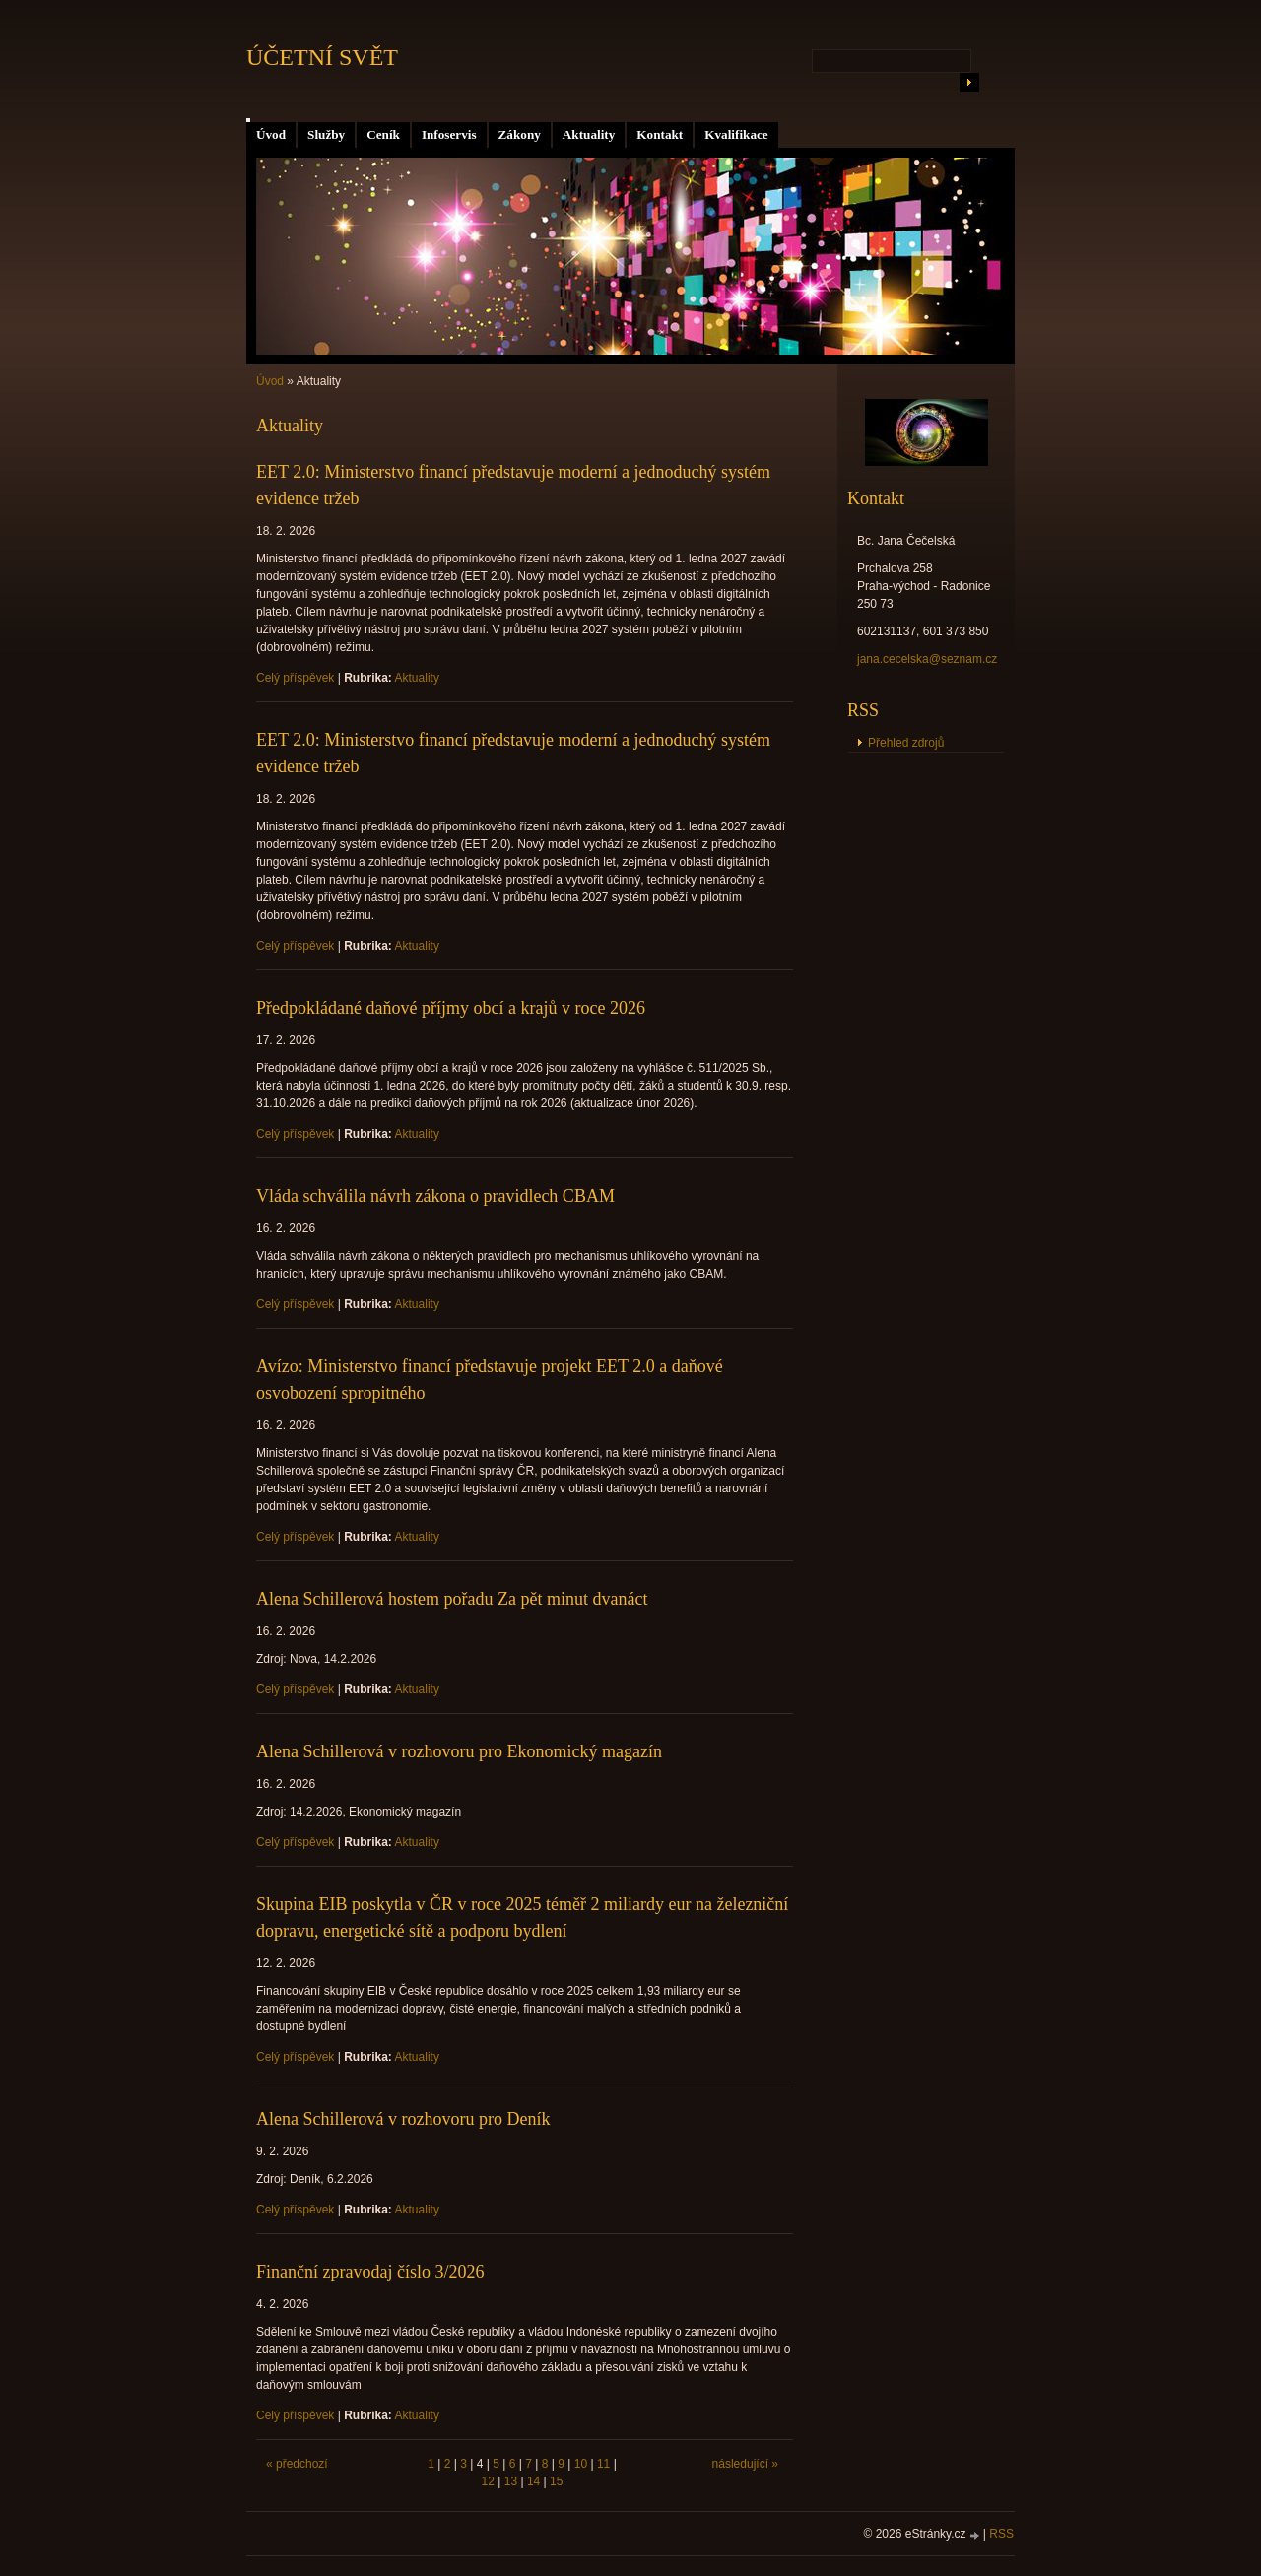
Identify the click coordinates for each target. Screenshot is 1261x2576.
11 (603, 2464)
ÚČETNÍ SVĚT (322, 57)
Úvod (271, 134)
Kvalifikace (735, 134)
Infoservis (449, 134)
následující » (745, 2464)
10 (580, 2464)
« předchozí (297, 2464)
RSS (1001, 2534)
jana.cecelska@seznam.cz (927, 659)
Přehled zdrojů (906, 743)
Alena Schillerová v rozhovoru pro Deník (403, 2119)
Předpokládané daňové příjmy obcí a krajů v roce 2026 (450, 1008)
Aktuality (589, 134)
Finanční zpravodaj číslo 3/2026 (370, 2271)
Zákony (519, 134)
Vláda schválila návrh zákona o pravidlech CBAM (435, 1196)
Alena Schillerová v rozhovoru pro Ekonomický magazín (459, 1751)
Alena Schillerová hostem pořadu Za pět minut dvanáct (451, 1599)
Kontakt (659, 134)
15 (556, 2481)
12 (488, 2481)
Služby (326, 134)
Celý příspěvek (295, 678)
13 (510, 2481)
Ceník (383, 134)
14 (533, 2481)
